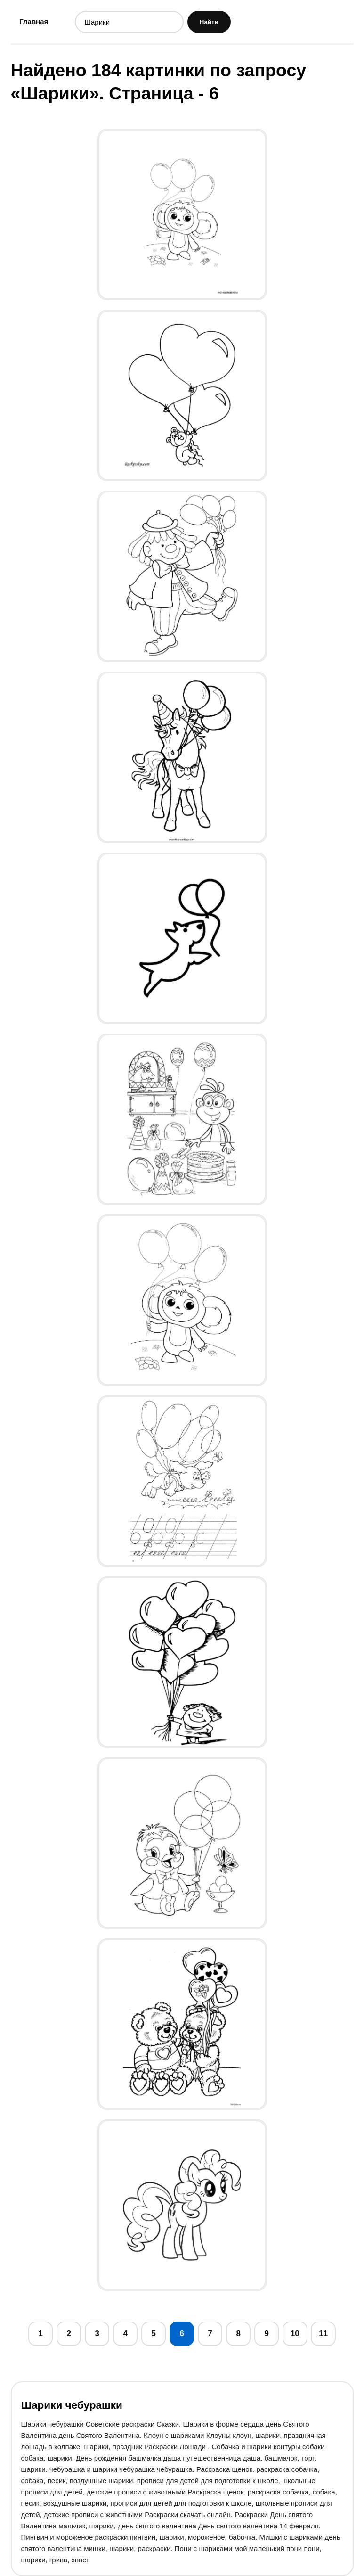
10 (295, 2333)
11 (323, 2333)
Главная (33, 21)
